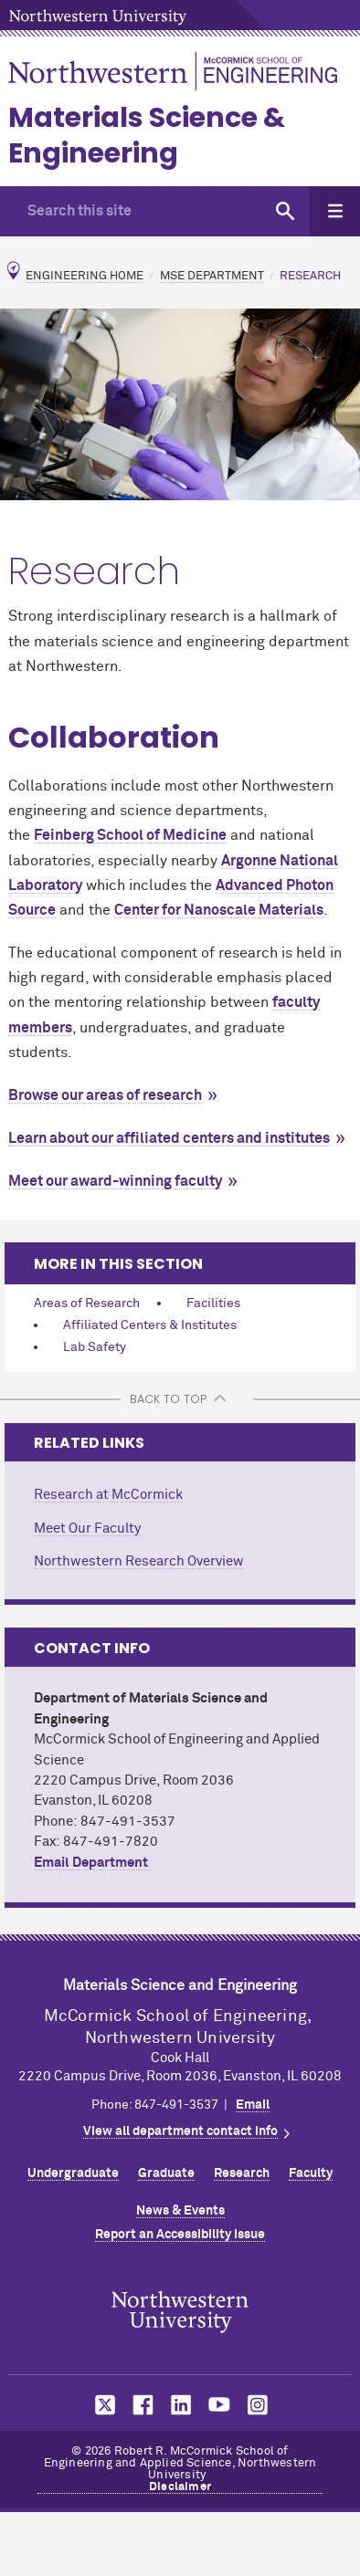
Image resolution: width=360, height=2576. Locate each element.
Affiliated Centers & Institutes (150, 1325)
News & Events (180, 2210)
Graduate (166, 2173)
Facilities (213, 1303)
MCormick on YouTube (219, 2404)
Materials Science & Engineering (146, 136)
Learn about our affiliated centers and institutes (169, 1138)
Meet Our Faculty (87, 1528)
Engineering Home (84, 276)
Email (253, 2105)
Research (242, 2173)
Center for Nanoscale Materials (218, 910)
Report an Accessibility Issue (180, 2234)
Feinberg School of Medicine (130, 835)
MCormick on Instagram (258, 2404)
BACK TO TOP (168, 1399)
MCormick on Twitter (101, 2404)
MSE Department (212, 276)
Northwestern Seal (180, 2312)
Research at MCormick (108, 1495)
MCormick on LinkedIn (180, 2404)
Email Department (91, 1862)
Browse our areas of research (105, 1095)
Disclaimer (180, 2487)
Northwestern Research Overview (139, 1561)
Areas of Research (87, 1303)
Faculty (311, 2173)
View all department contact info (180, 2131)
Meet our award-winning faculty (115, 1181)
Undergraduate (73, 2173)
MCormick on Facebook (140, 2404)
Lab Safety (94, 1347)
